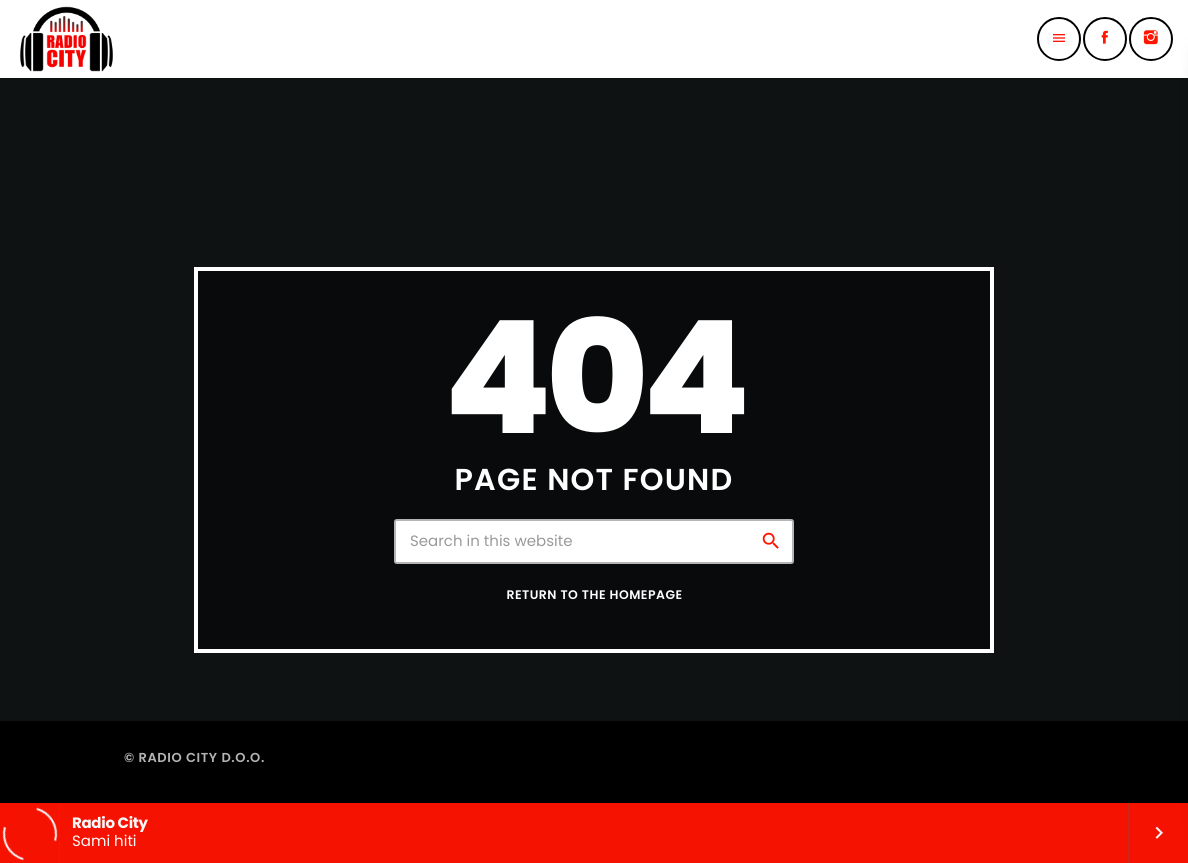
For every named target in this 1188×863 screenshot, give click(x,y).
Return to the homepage (594, 595)
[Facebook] (1105, 39)
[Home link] (66, 39)
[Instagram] (1151, 39)
